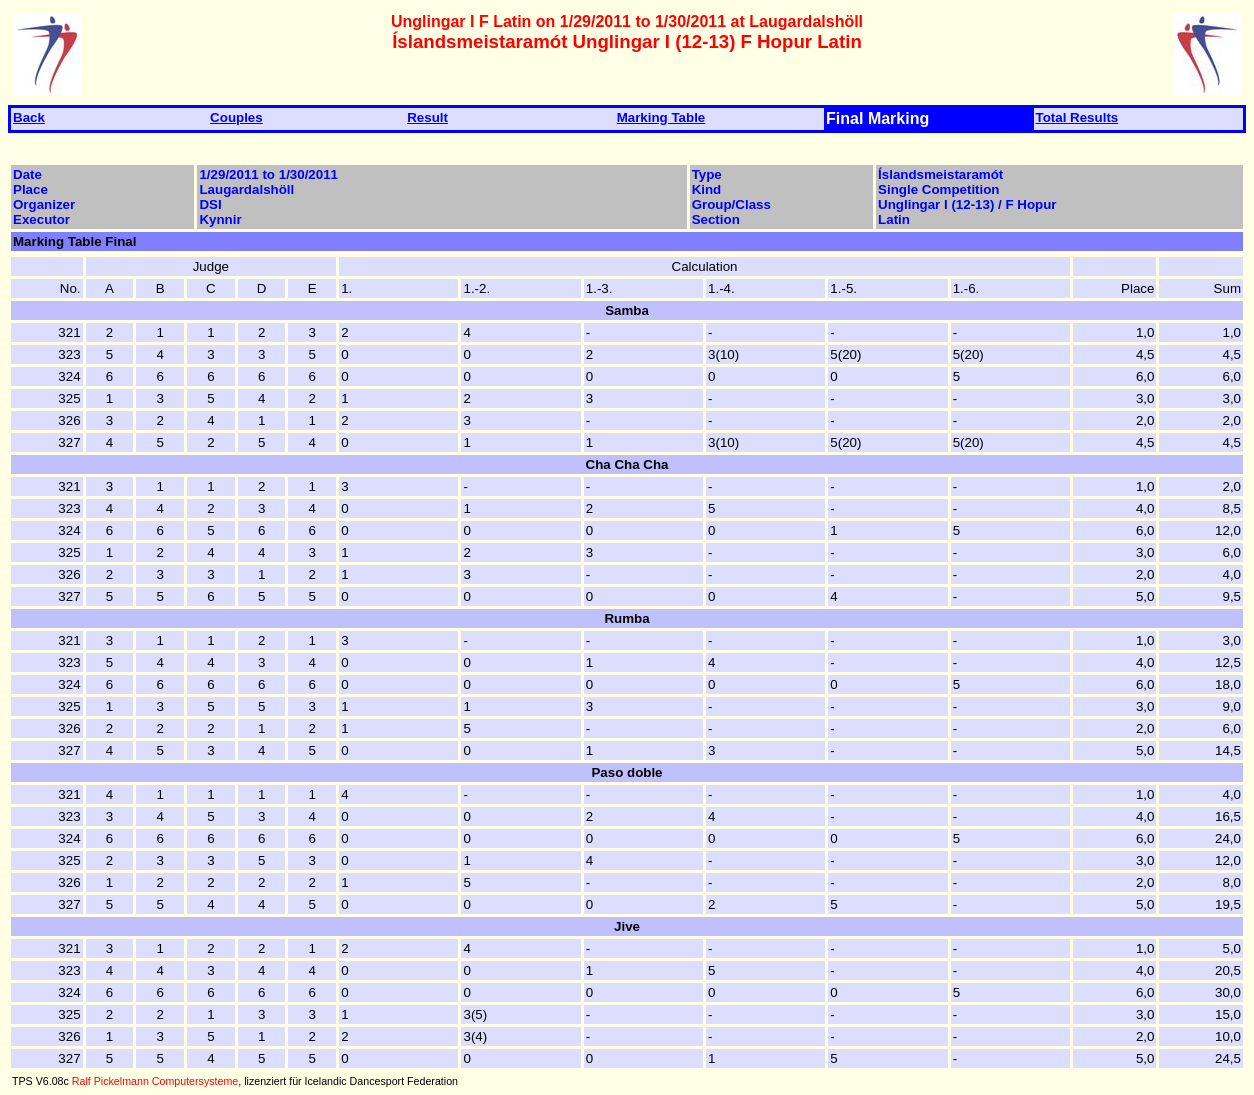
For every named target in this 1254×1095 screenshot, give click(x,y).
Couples (236, 117)
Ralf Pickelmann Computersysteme (155, 1081)
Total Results (1077, 117)
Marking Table (661, 117)
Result (427, 117)
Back (29, 117)
